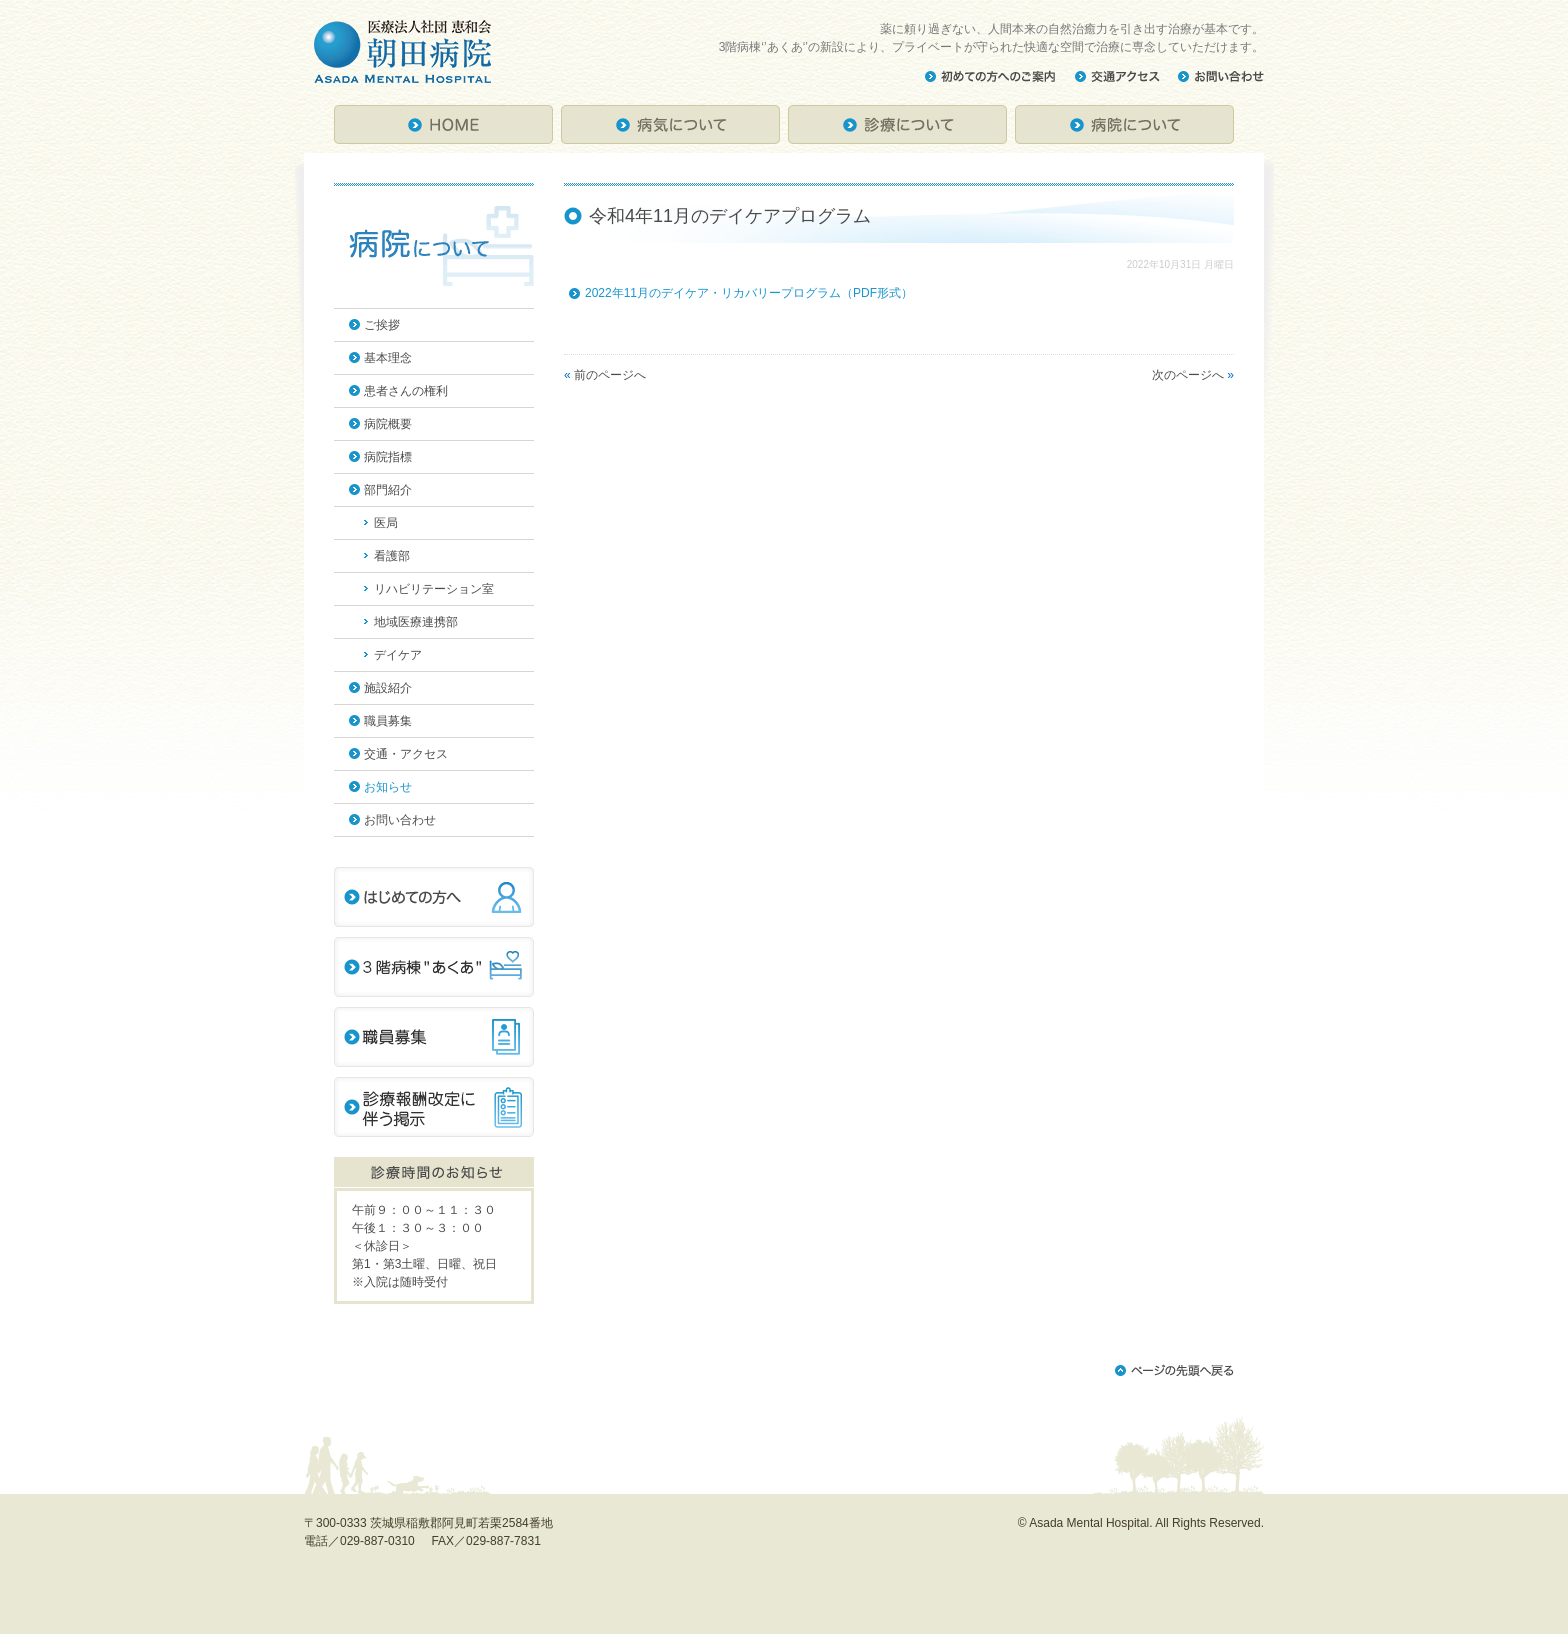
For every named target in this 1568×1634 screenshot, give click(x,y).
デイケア (398, 655)
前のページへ (610, 375)
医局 (386, 523)
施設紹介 (388, 688)
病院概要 (388, 424)
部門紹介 (388, 490)
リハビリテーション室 (434, 589)
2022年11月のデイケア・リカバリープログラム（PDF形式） (749, 293)
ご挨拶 (382, 325)
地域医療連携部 (416, 622)
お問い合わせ (400, 820)
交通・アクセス (406, 754)
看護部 (392, 556)
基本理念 (388, 358)
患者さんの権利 (406, 391)
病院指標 (388, 457)
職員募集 (388, 721)
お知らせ (388, 787)
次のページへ (1188, 375)
